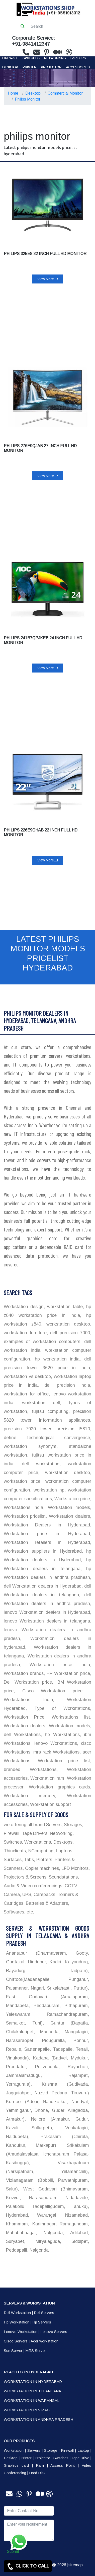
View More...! (47, 279)
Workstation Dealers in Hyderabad (47, 1524)
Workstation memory (29, 1795)
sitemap (75, 2565)
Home (13, 93)
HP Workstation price (67, 1673)
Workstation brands (24, 1673)
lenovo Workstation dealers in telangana (47, 1621)
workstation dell (37, 1402)
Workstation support (50, 1804)
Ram (40, 2465)
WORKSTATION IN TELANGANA (32, 2391)
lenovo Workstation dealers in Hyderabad (47, 1612)
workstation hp (47, 1490)
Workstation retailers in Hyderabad (47, 1542)
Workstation (14, 2450)
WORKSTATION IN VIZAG (27, 2410)
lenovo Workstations (54, 1743)
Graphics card (16, 2465)
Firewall (10, 58)
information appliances (61, 1420)
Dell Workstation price (28, 1682)
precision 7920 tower (27, 1428)
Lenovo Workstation (20, 2331)
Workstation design (24, 1306)
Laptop (83, 2450)
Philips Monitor (27, 99)
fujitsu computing (48, 1411)
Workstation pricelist (25, 1516)
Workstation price (71, 1498)
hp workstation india (55, 1358)
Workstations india (23, 1507)
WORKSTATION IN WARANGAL (31, 2400)
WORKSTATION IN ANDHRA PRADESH (38, 2419)
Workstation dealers (68, 1516)
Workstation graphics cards (57, 1786)
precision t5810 (71, 1428)
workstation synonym (30, 1446)
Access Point (62, 2465)
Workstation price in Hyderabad (47, 1533)
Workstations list (68, 1717)
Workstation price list (61, 1760)
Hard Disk (37, 2473)
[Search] (53, 26)
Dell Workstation (17, 2312)
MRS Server (35, 2350)
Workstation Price (24, 1717)
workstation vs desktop (27, 1376)
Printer (26, 2458)
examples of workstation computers (42, 1341)
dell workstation (37, 1463)
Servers (33, 2450)
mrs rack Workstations (55, 1752)
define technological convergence (47, 1437)
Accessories (78, 67)
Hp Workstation (16, 2322)
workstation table (64, 1306)
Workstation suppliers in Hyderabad (43, 1551)
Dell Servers (44, 2312)
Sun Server (13, 2350)
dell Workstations (22, 1734)
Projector (51, 67)
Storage (50, 2450)
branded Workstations (30, 1769)
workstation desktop (66, 1324)
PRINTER (29, 67)
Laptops (78, 58)
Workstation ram (46, 1778)
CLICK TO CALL (27, 2566)
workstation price (22, 1481)
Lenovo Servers (53, 2331)
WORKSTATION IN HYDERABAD (33, 2381)
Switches (31, 58)
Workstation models (67, 1507)
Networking (55, 58)
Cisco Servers (16, 2341)
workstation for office (26, 1393)
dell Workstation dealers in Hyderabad (42, 1586)
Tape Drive (80, 2458)
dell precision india (64, 1385)
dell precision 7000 (69, 1332)
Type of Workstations (58, 1708)
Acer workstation (44, 2341)
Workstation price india (55, 1664)
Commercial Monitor (65, 93)
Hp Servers (41, 2322)
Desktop (10, 67)
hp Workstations (61, 1734)
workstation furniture (25, 1332)
